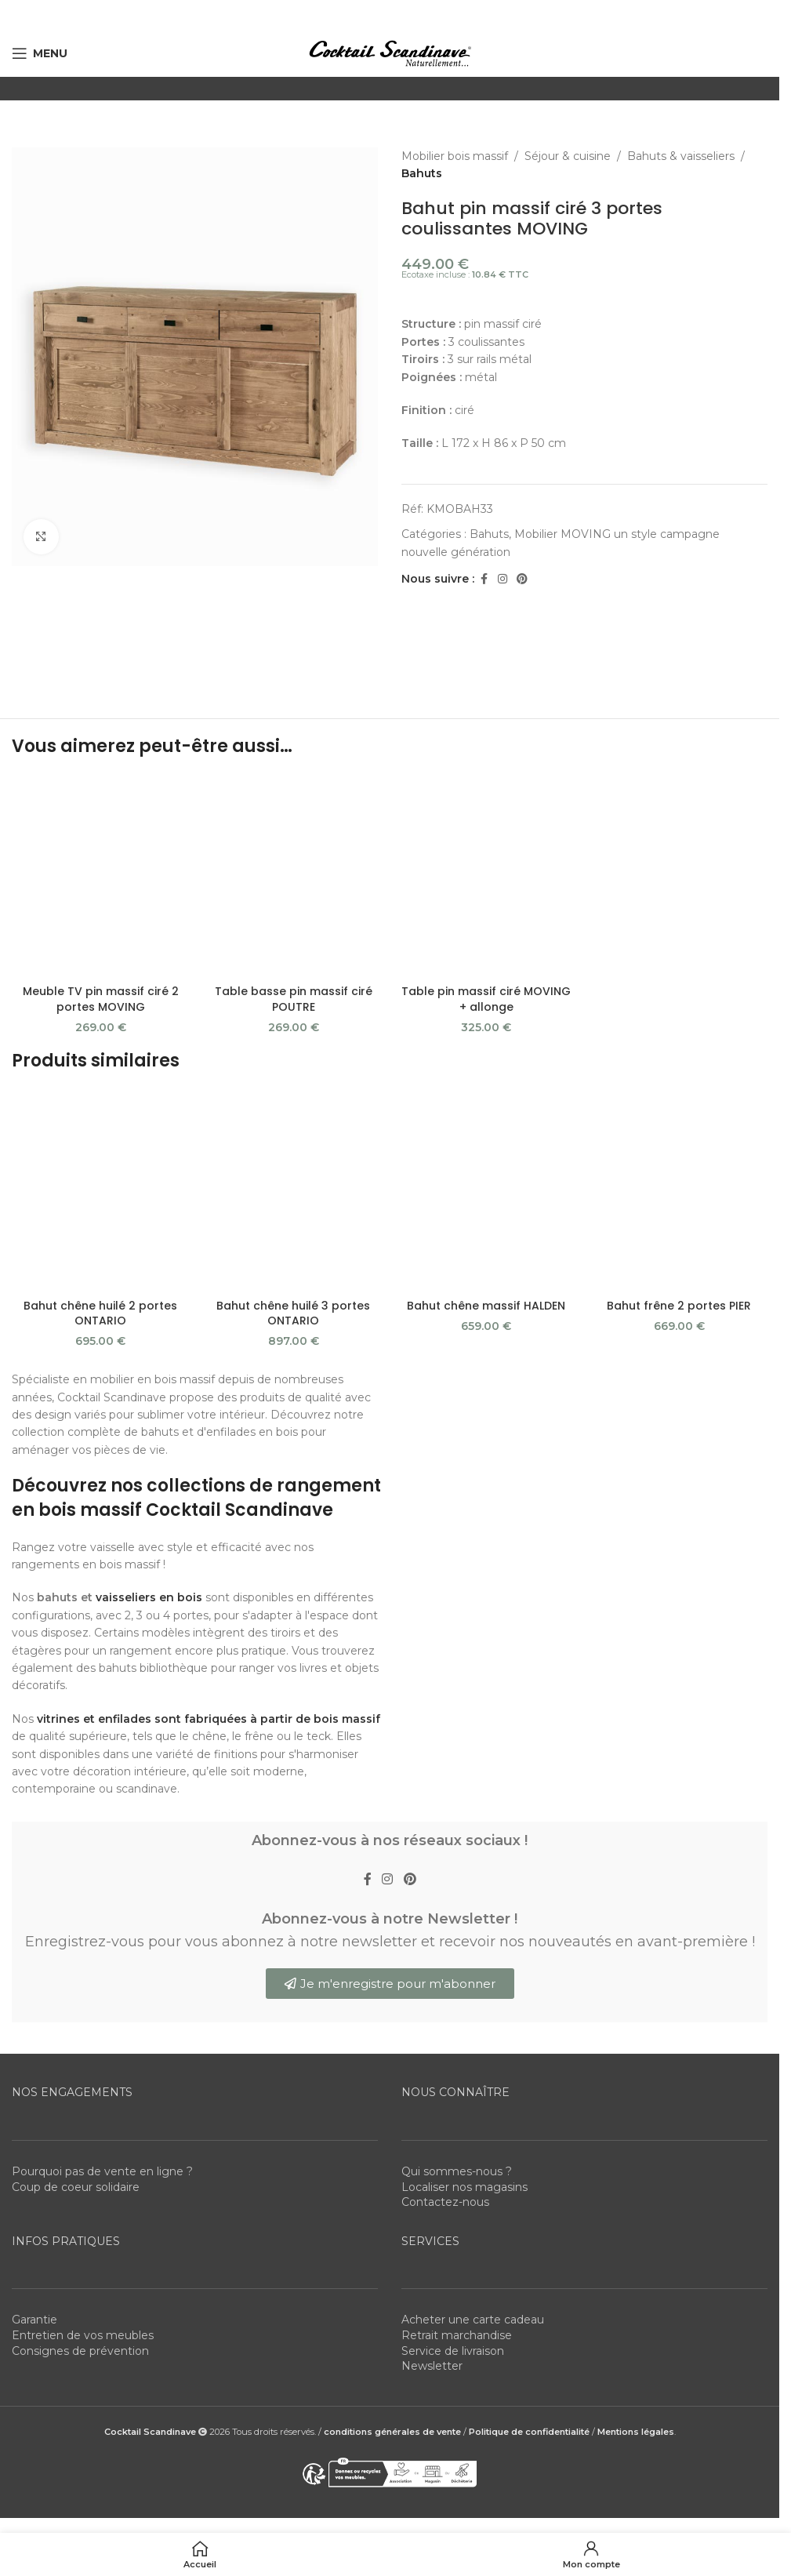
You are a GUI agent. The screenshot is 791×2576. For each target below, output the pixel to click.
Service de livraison (452, 2351)
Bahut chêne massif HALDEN (486, 1305)
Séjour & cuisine (567, 156)
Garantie (34, 2320)
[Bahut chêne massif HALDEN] (486, 1189)
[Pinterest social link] (522, 579)
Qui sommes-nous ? (456, 2171)
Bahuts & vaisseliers (681, 156)
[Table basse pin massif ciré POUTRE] (293, 876)
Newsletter (432, 2366)
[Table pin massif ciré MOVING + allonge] (486, 876)
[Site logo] (389, 52)
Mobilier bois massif (454, 156)
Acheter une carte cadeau (472, 2320)
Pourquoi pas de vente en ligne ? (102, 2171)
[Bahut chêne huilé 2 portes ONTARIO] (100, 1189)
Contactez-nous (445, 2202)
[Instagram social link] (502, 579)
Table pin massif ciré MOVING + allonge (486, 999)
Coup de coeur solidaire (76, 2187)
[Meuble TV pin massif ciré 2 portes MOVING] (100, 876)
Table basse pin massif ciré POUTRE (293, 999)
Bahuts (421, 173)
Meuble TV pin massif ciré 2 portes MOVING (101, 999)
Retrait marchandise (456, 2335)
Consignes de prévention (80, 2351)
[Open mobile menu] (39, 53)
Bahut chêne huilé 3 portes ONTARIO (293, 1313)
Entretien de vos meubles (83, 2335)
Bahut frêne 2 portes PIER (679, 1305)
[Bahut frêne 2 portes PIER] (678, 1189)
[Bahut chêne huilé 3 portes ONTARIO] (293, 1189)
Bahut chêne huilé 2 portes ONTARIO (100, 1313)
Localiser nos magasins (464, 2187)
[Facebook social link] (483, 579)
